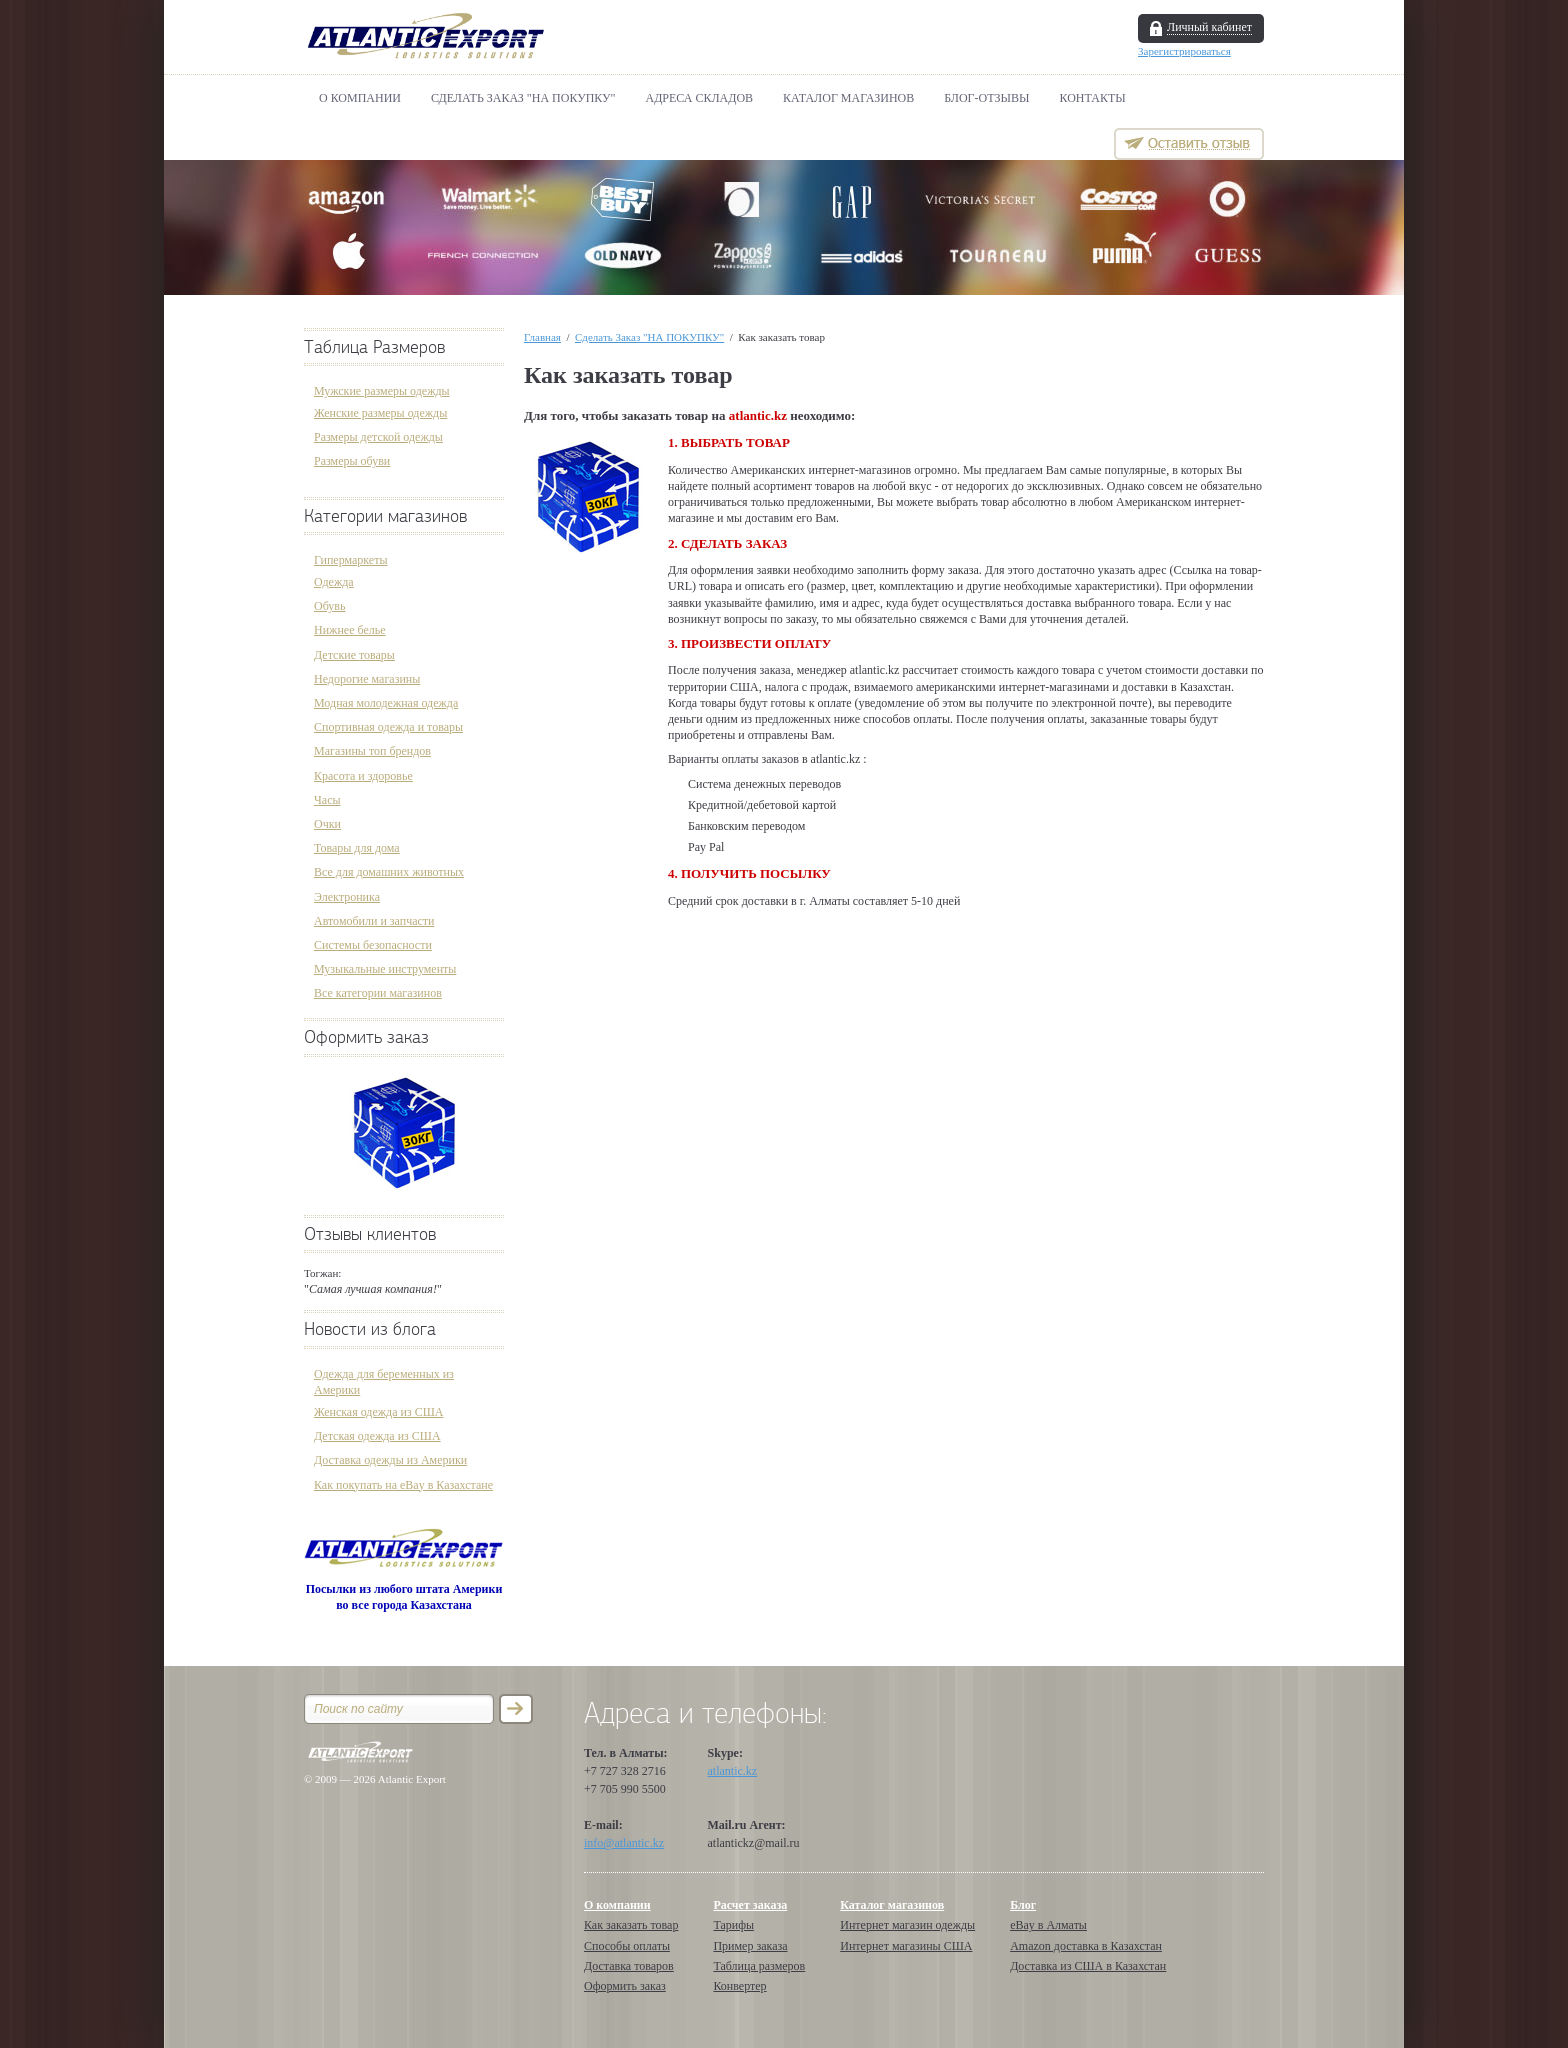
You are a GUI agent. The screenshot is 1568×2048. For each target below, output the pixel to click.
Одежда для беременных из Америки (384, 1382)
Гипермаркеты (350, 560)
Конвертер (739, 1986)
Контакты (1093, 98)
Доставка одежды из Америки (390, 1460)
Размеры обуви (352, 461)
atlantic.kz (733, 1771)
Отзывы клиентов (370, 1234)
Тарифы (733, 1925)
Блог (1023, 1905)
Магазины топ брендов (372, 751)
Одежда (334, 582)
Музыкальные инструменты (385, 969)
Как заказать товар (631, 1925)
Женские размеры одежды (380, 413)
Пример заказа (750, 1946)
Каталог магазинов (848, 98)
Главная (542, 337)
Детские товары (354, 655)
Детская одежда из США (377, 1436)
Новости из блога (370, 1329)
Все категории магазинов (378, 993)
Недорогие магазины (367, 679)
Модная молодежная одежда (386, 703)
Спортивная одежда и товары (388, 727)
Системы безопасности (373, 945)
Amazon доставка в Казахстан (1086, 1946)
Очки (327, 824)
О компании (360, 98)
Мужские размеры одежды (382, 391)
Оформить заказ (366, 1037)
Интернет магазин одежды (907, 1925)
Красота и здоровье (363, 776)
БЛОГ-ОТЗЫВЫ (986, 98)
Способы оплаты (627, 1946)
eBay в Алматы (1048, 1925)
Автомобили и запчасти (374, 921)
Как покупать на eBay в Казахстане (403, 1485)
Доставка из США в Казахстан (1088, 1966)
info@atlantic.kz (624, 1843)
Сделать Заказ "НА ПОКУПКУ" (523, 98)
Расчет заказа (750, 1905)
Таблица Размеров (374, 347)
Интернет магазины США (906, 1946)
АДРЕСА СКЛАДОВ (700, 98)
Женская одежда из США (378, 1412)
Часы (327, 800)
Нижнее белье (350, 630)
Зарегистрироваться (1184, 51)
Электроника (347, 897)
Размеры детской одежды (378, 437)
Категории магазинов (385, 516)
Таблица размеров (759, 1966)
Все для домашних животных (389, 872)
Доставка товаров (629, 1966)
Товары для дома (357, 848)
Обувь (329, 606)
